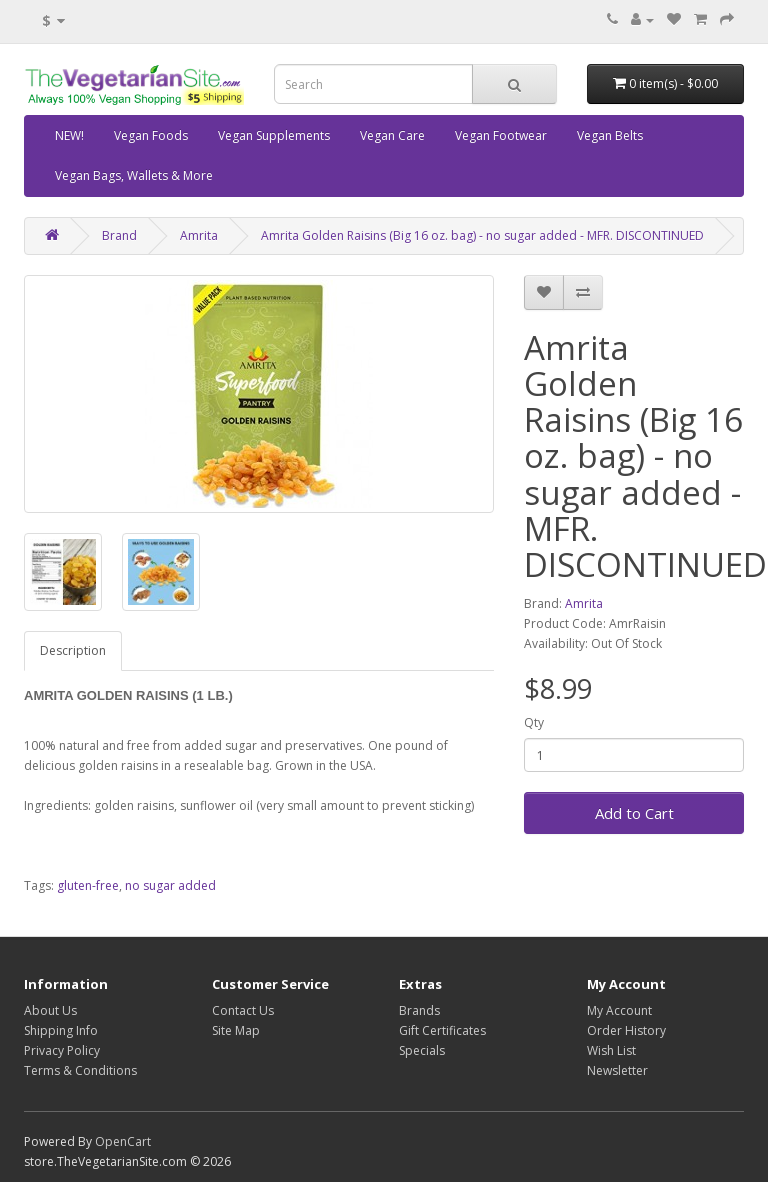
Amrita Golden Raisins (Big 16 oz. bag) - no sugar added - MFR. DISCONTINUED (482, 235)
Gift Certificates (442, 1030)
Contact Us (243, 1010)
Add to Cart (634, 813)
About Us (50, 1010)
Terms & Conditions (80, 1070)
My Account (619, 1010)
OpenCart (123, 1141)
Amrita (199, 235)
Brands (419, 1010)
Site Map (236, 1030)
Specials (422, 1050)
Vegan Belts (610, 135)
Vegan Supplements (274, 135)
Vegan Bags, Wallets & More (134, 175)
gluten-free (88, 885)
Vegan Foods (151, 135)
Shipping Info (61, 1030)
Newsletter (617, 1070)
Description (73, 650)
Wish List (611, 1050)
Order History (626, 1030)
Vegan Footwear (501, 135)
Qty (534, 722)
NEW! (69, 135)
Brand (119, 235)
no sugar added (170, 885)
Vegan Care (392, 135)
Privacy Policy (62, 1050)
